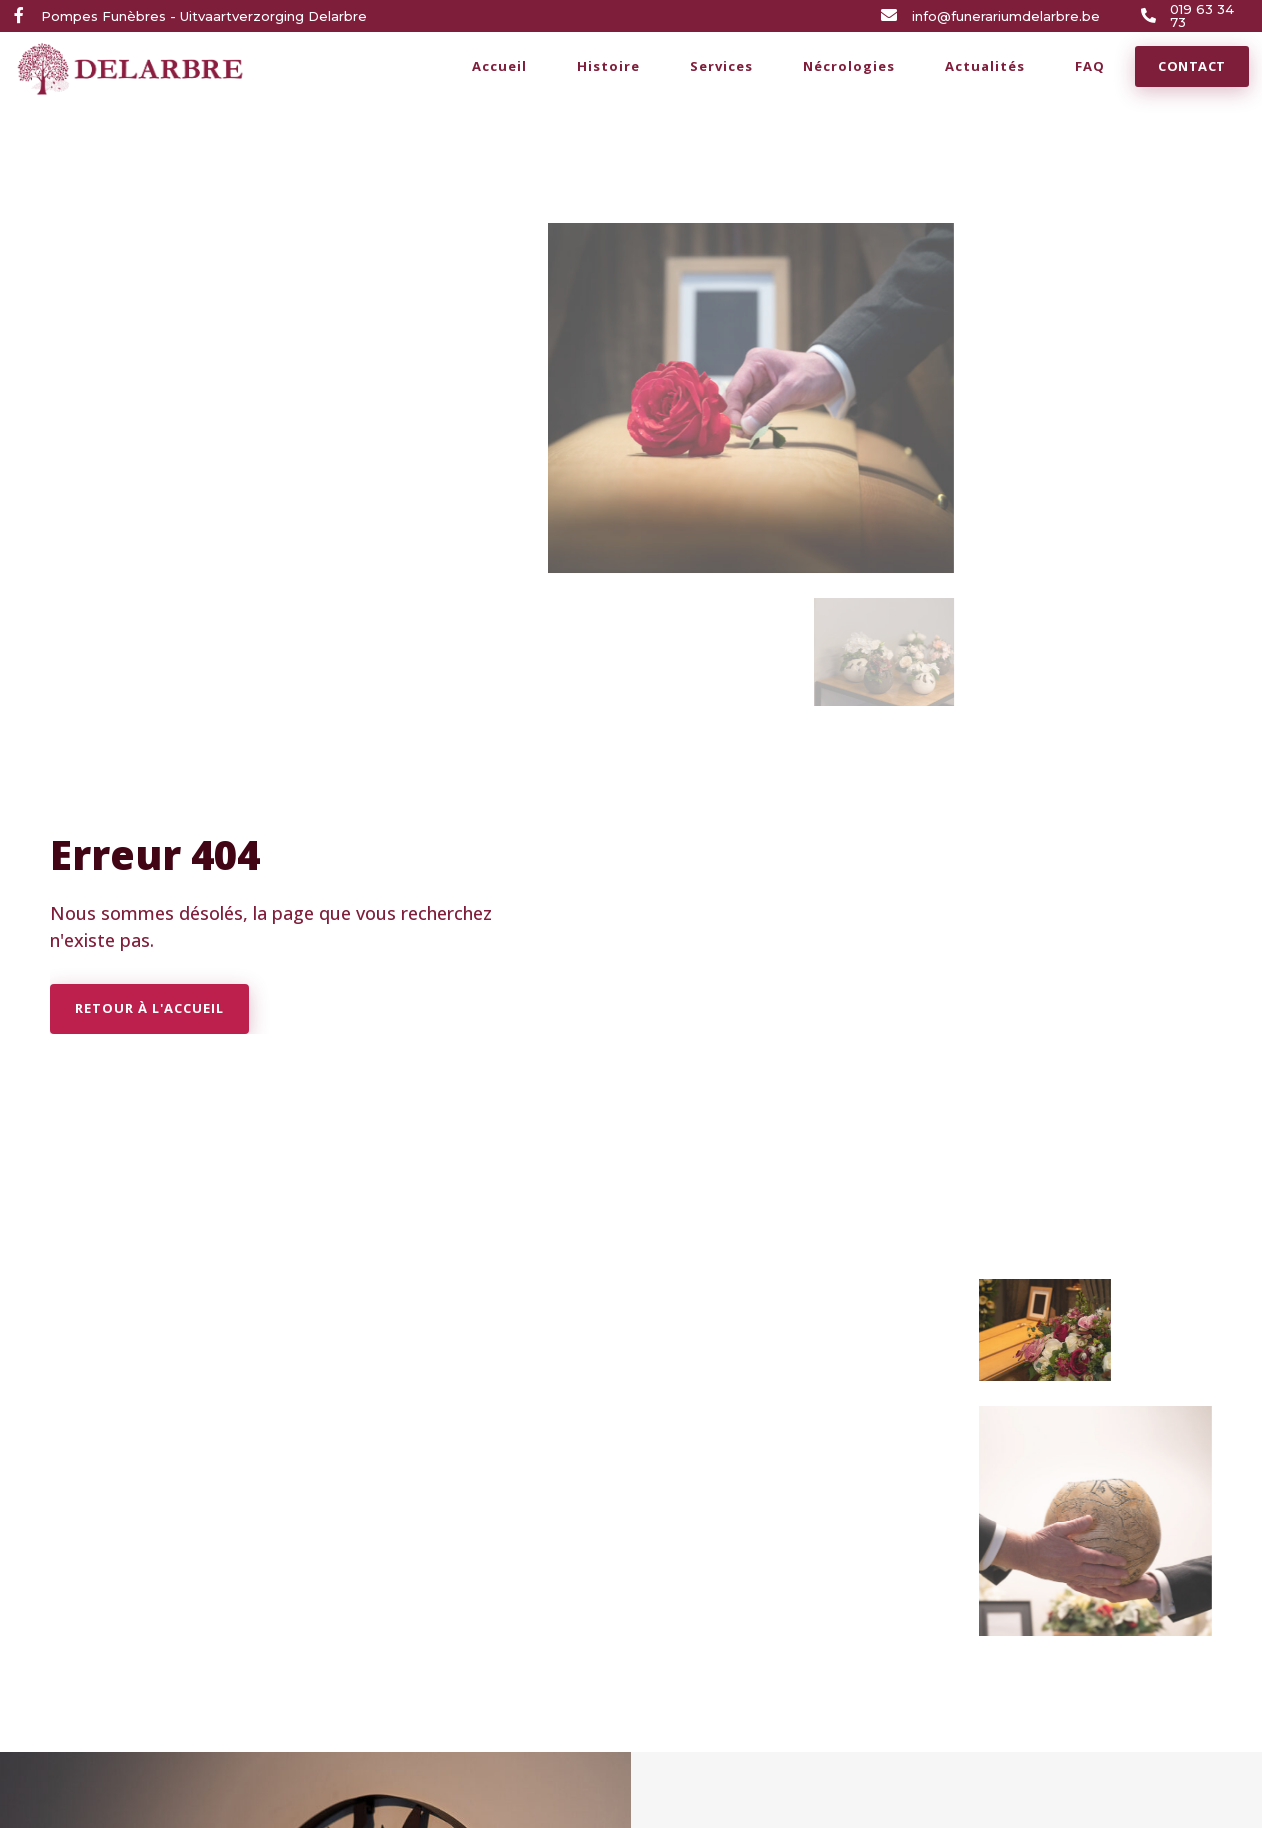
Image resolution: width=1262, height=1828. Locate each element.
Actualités (985, 66)
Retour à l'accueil (149, 1008)
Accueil (499, 66)
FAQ (1090, 66)
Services (721, 66)
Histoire (608, 66)
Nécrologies (849, 66)
